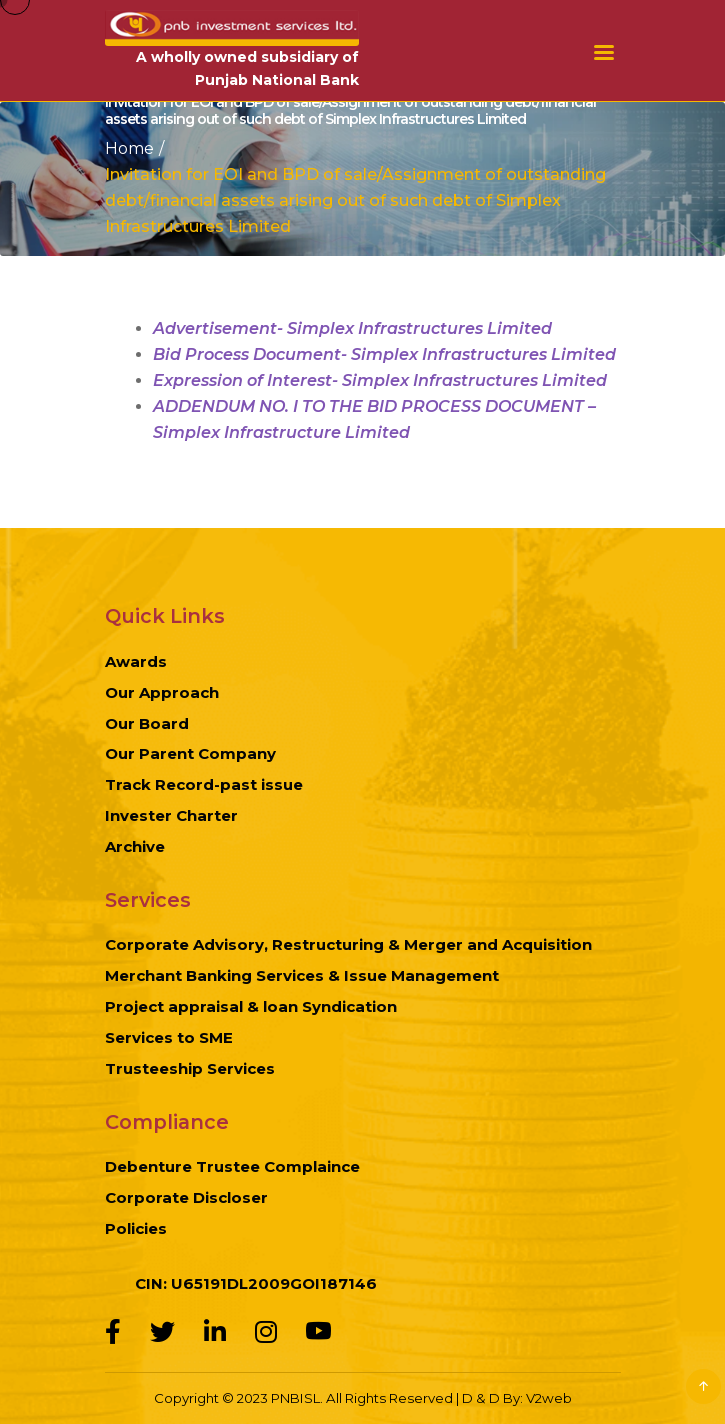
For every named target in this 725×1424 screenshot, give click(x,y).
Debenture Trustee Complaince (232, 1166)
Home (129, 147)
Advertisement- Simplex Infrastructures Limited (352, 328)
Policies (136, 1228)
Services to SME (169, 1037)
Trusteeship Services (190, 1068)
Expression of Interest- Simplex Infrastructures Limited (380, 380)
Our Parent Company (190, 753)
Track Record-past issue (204, 784)
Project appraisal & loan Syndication (251, 1006)
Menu (604, 52)
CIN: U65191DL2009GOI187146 (256, 1283)
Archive (135, 846)
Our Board (147, 723)
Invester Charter (171, 815)
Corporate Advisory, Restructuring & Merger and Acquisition (348, 944)
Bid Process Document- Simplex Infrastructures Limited (384, 354)
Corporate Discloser (186, 1197)
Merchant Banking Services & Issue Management (302, 975)
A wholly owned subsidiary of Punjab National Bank (247, 68)
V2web (549, 1398)
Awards (136, 661)
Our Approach (162, 692)
